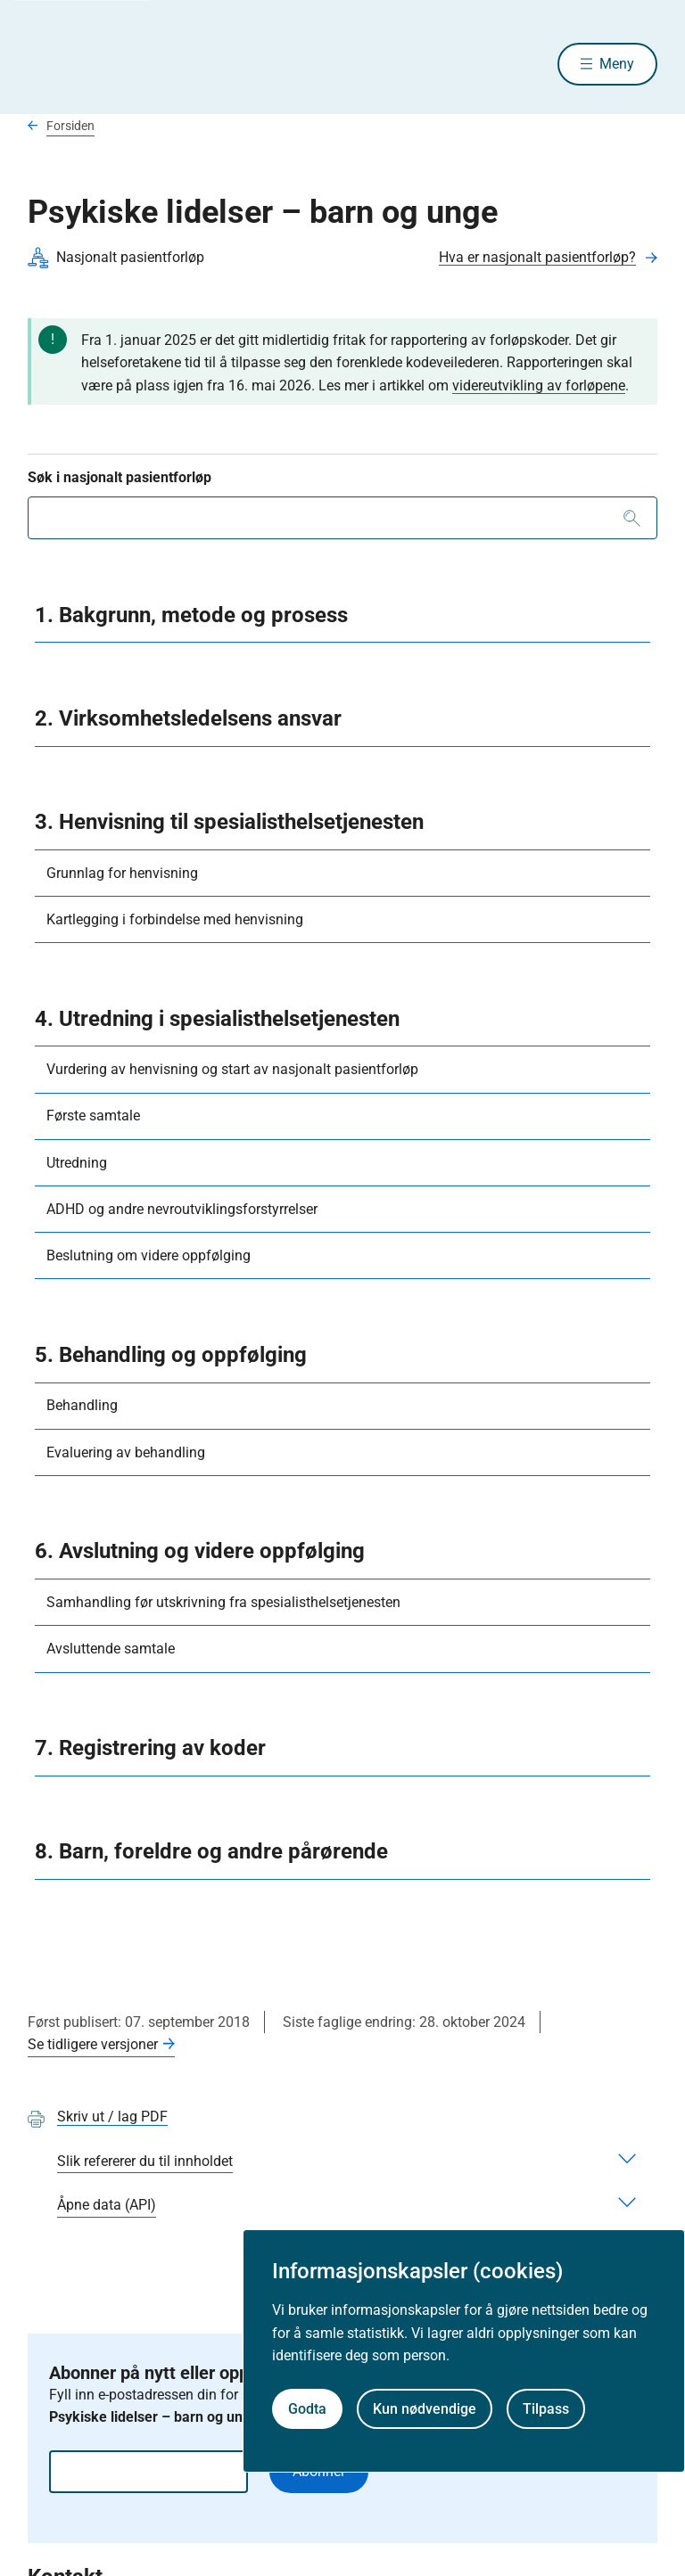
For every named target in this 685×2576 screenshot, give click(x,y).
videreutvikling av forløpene (538, 387)
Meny (616, 64)
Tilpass (546, 2408)
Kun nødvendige (424, 2408)
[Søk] (632, 519)
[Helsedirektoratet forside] (156, 65)
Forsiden (70, 127)
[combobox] (343, 519)
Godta (307, 2408)
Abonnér (319, 2473)
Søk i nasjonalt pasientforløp (119, 479)
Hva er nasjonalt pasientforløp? (537, 258)
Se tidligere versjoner (93, 2046)
